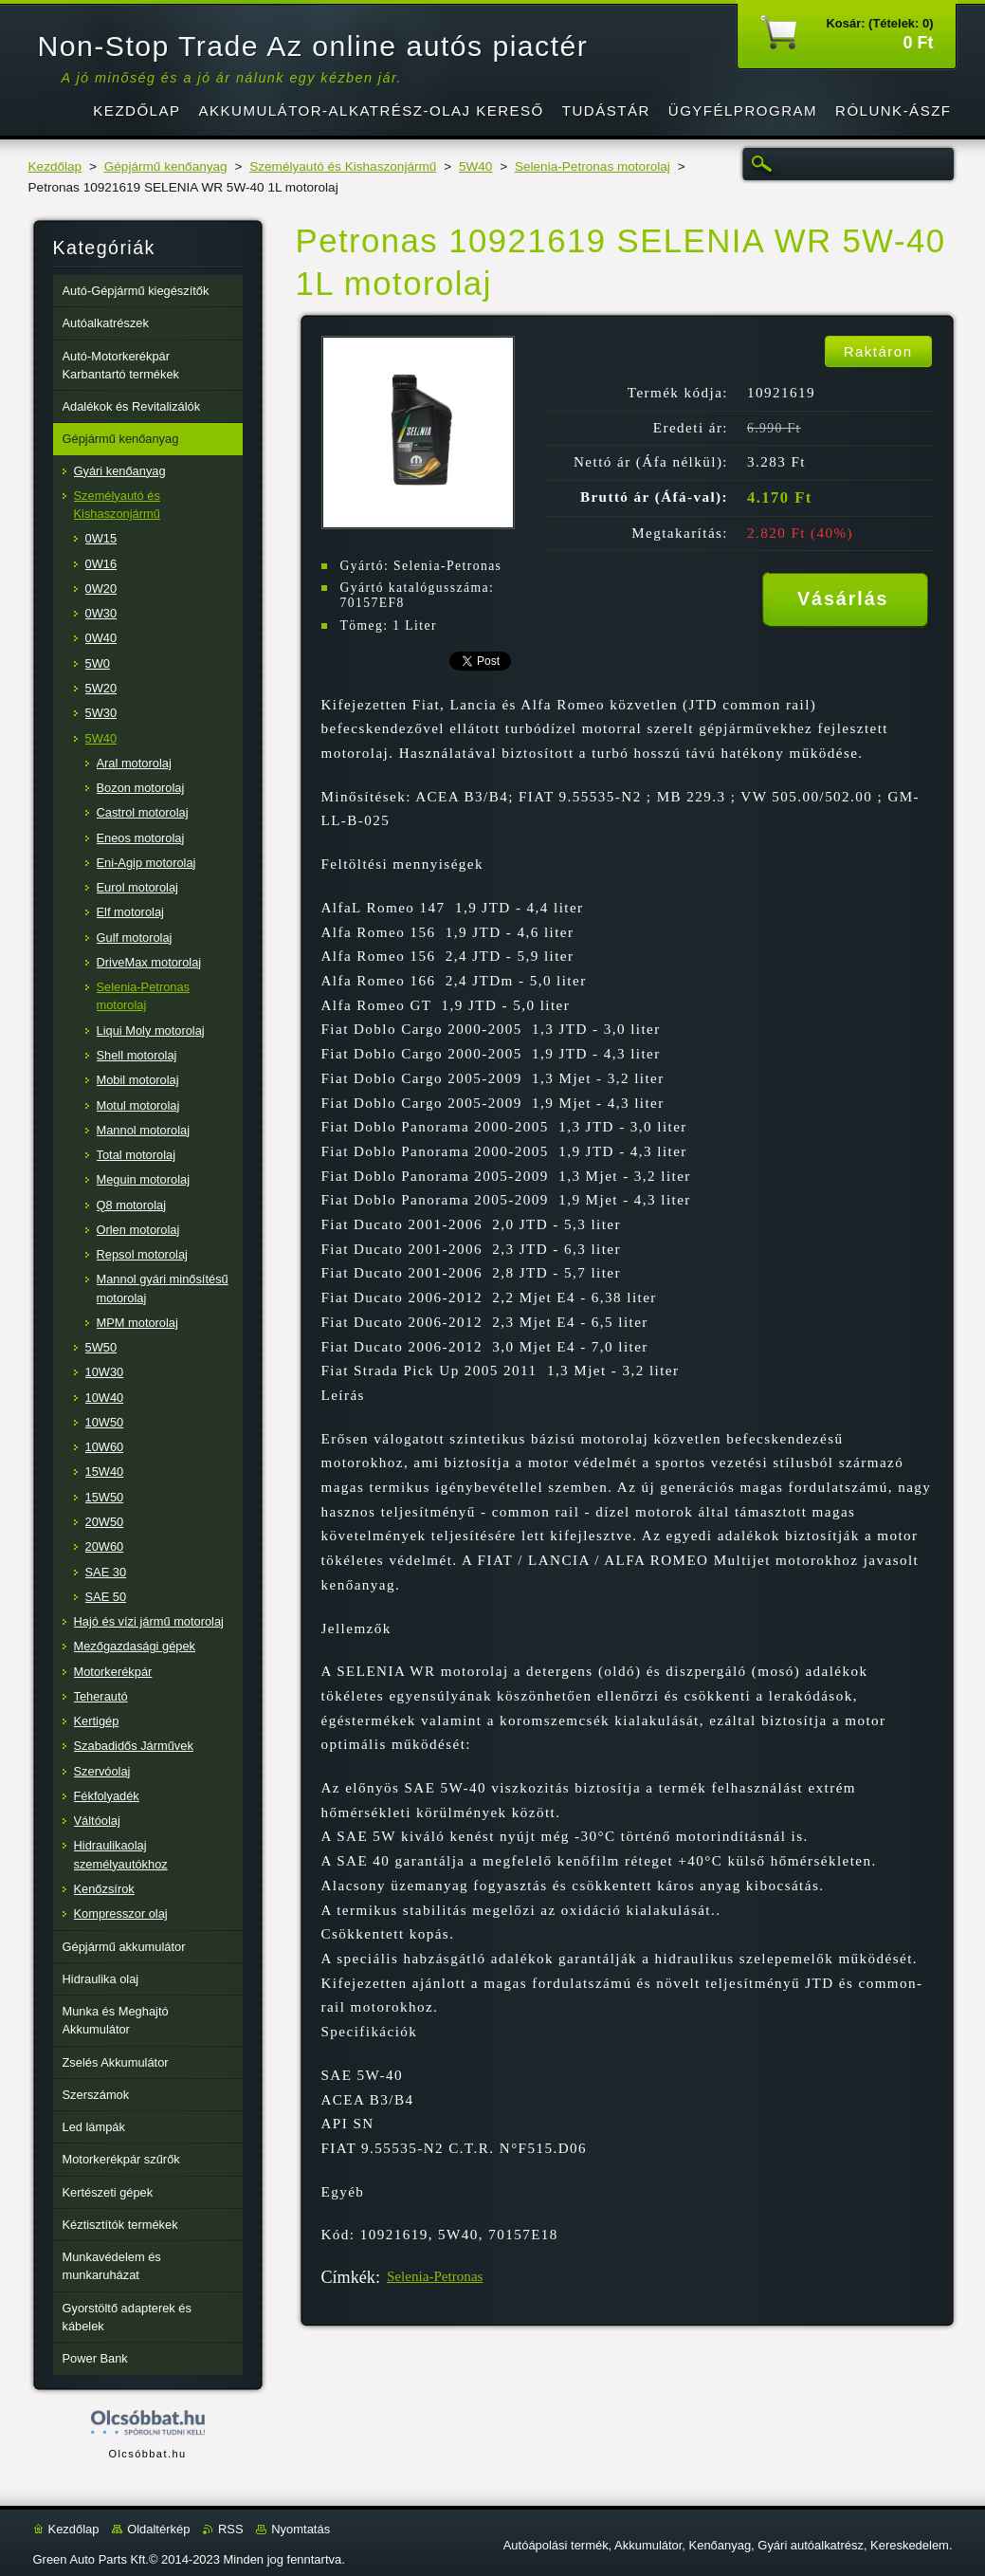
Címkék (348, 2277)
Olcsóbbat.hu (147, 2453)
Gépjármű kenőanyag (166, 166)
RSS (231, 2529)
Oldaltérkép (158, 2529)
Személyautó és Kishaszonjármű (342, 166)
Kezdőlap (55, 166)
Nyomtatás (300, 2529)
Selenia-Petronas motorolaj (592, 166)
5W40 (476, 166)
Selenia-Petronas (435, 2276)
